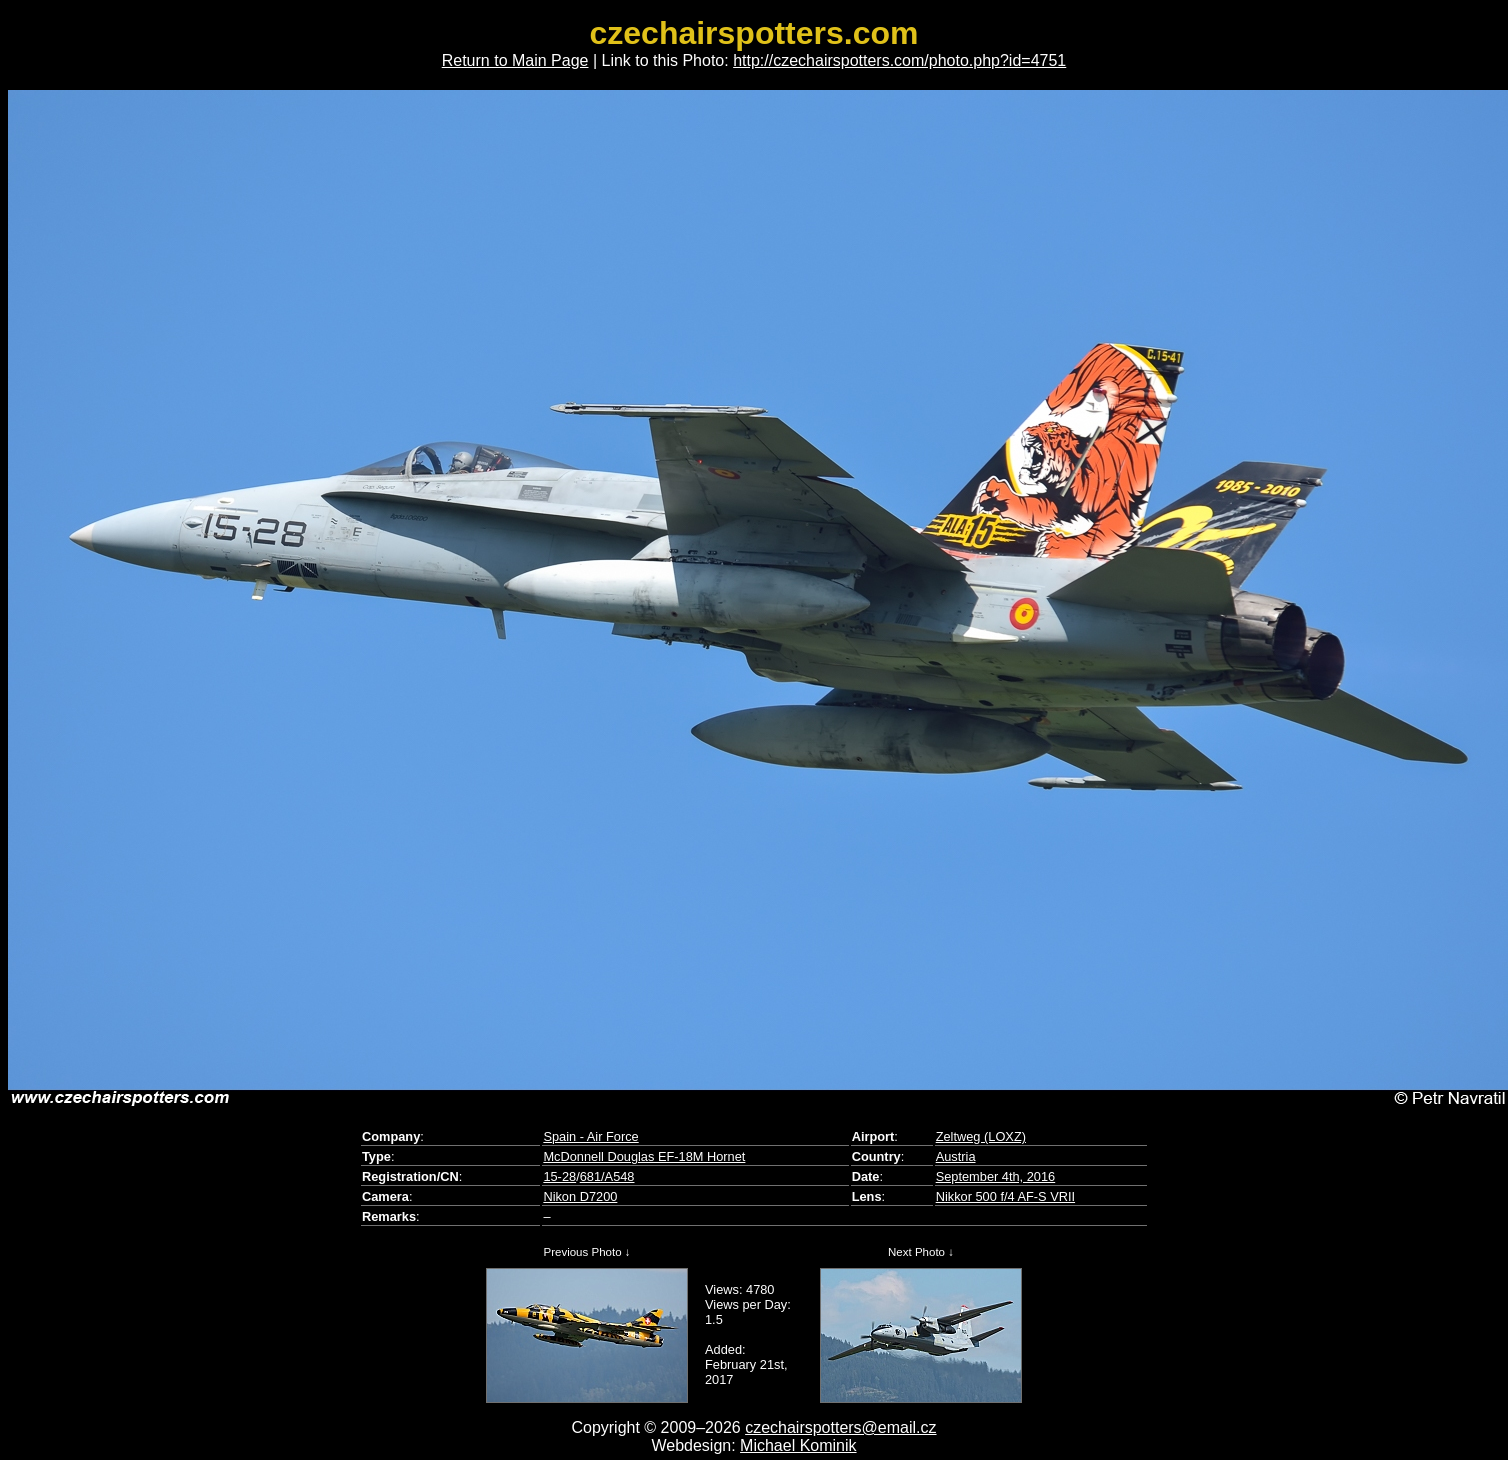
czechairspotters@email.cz (840, 1427)
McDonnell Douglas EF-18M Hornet (644, 1156)
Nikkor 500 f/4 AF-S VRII (1005, 1196)
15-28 (559, 1176)
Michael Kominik (798, 1445)
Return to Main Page (515, 60)
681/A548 (607, 1176)
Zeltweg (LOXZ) (981, 1136)
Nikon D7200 (580, 1196)
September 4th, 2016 (996, 1176)
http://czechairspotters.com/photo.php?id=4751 (899, 60)
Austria (956, 1156)
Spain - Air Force (590, 1136)
